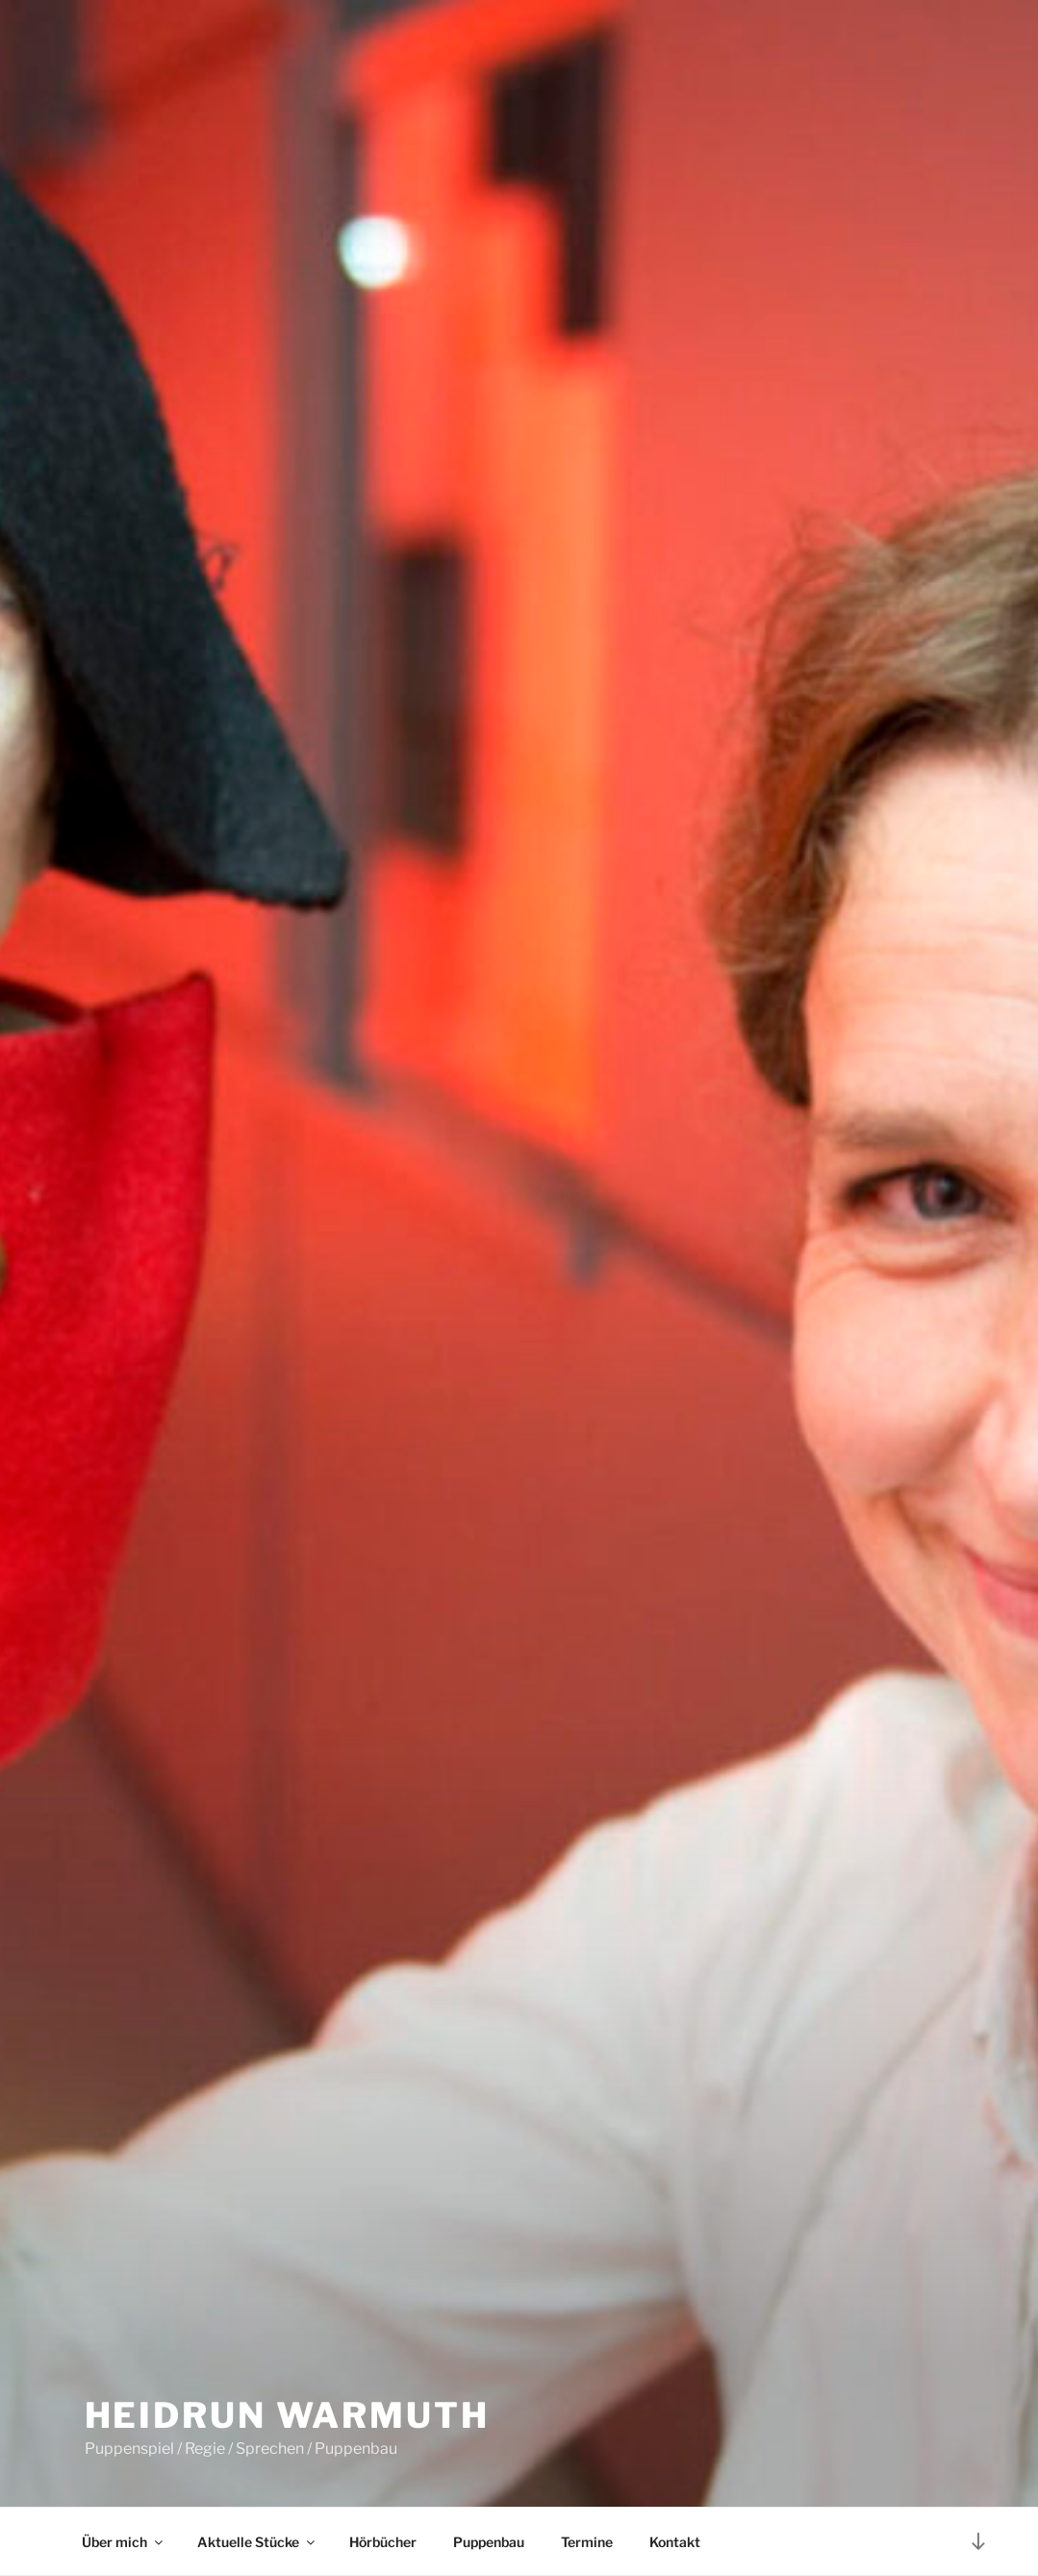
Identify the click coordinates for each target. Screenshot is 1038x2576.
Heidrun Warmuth (287, 2415)
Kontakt (674, 2542)
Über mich (123, 2542)
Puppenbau (488, 2542)
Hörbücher (383, 2542)
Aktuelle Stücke (257, 2542)
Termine (587, 2542)
